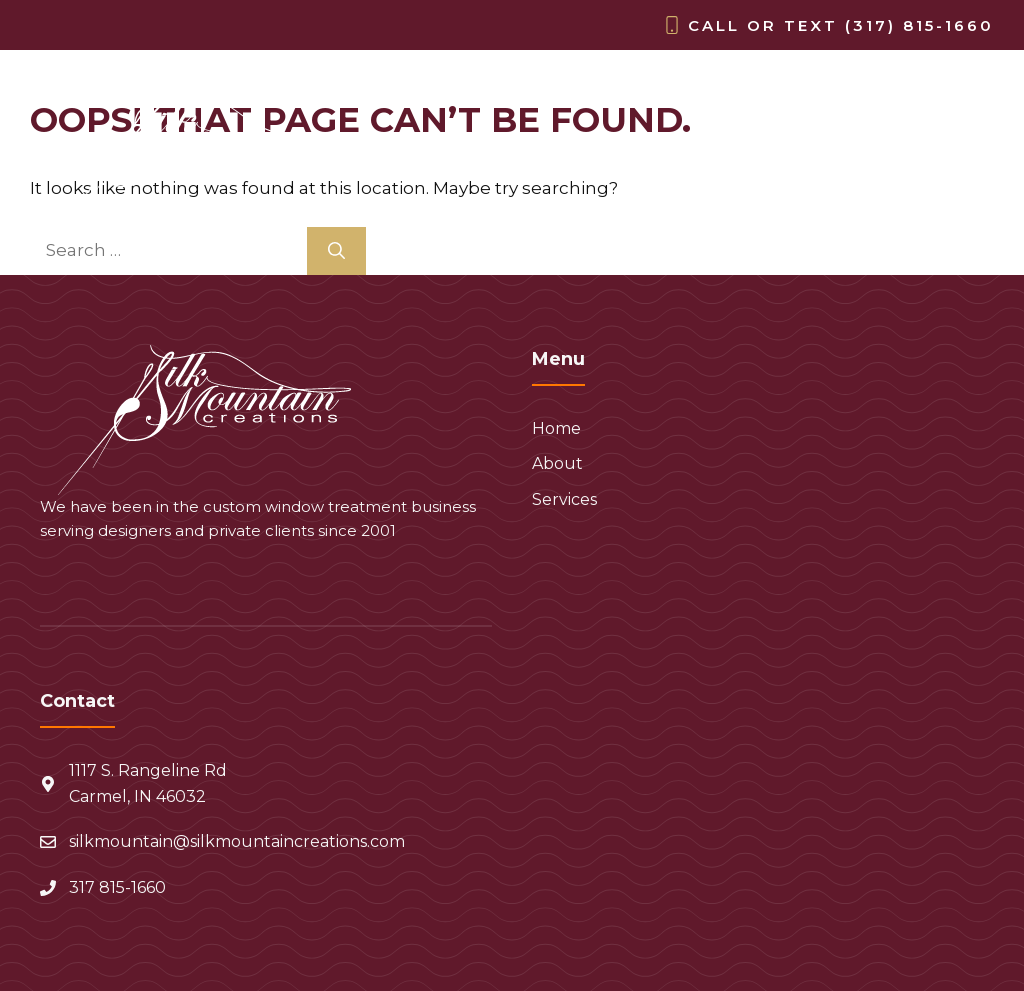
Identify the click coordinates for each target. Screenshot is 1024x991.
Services (931, 166)
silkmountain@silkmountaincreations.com (237, 841)
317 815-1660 (117, 887)
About (816, 166)
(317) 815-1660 (919, 25)
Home (718, 166)
